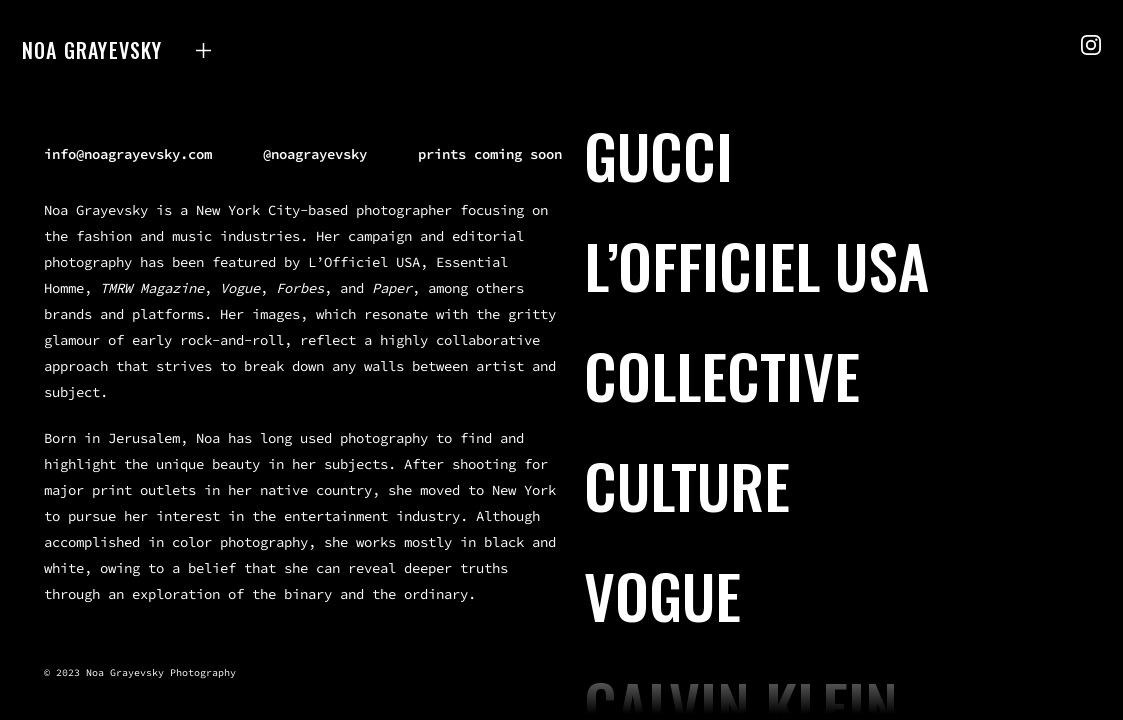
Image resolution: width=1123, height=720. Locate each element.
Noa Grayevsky (92, 50)
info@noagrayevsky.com (128, 154)
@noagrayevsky (315, 154)
